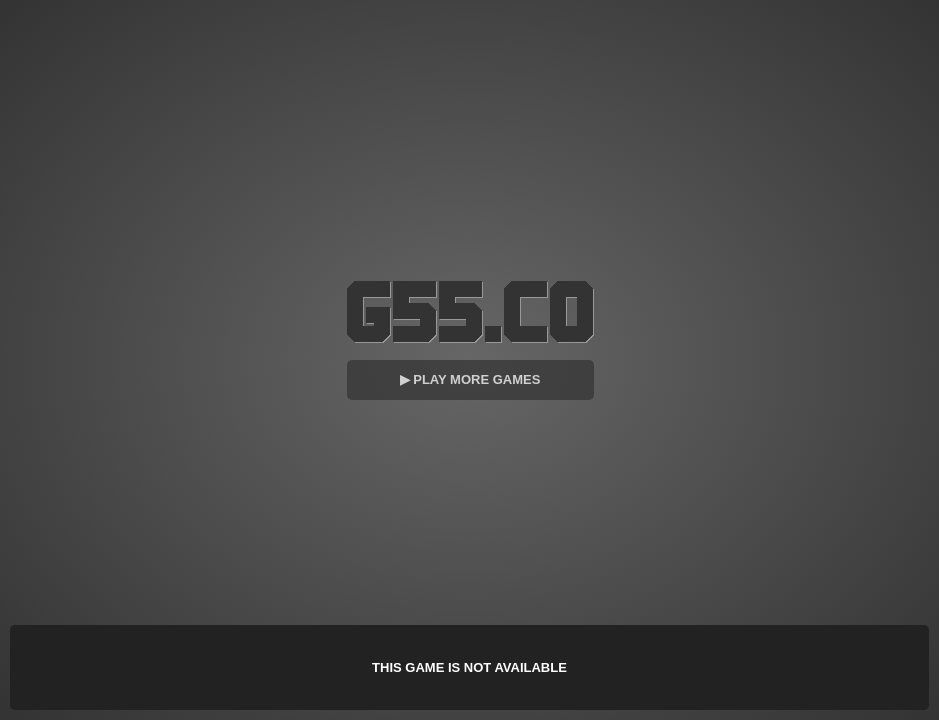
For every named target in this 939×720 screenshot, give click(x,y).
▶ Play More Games (470, 379)
